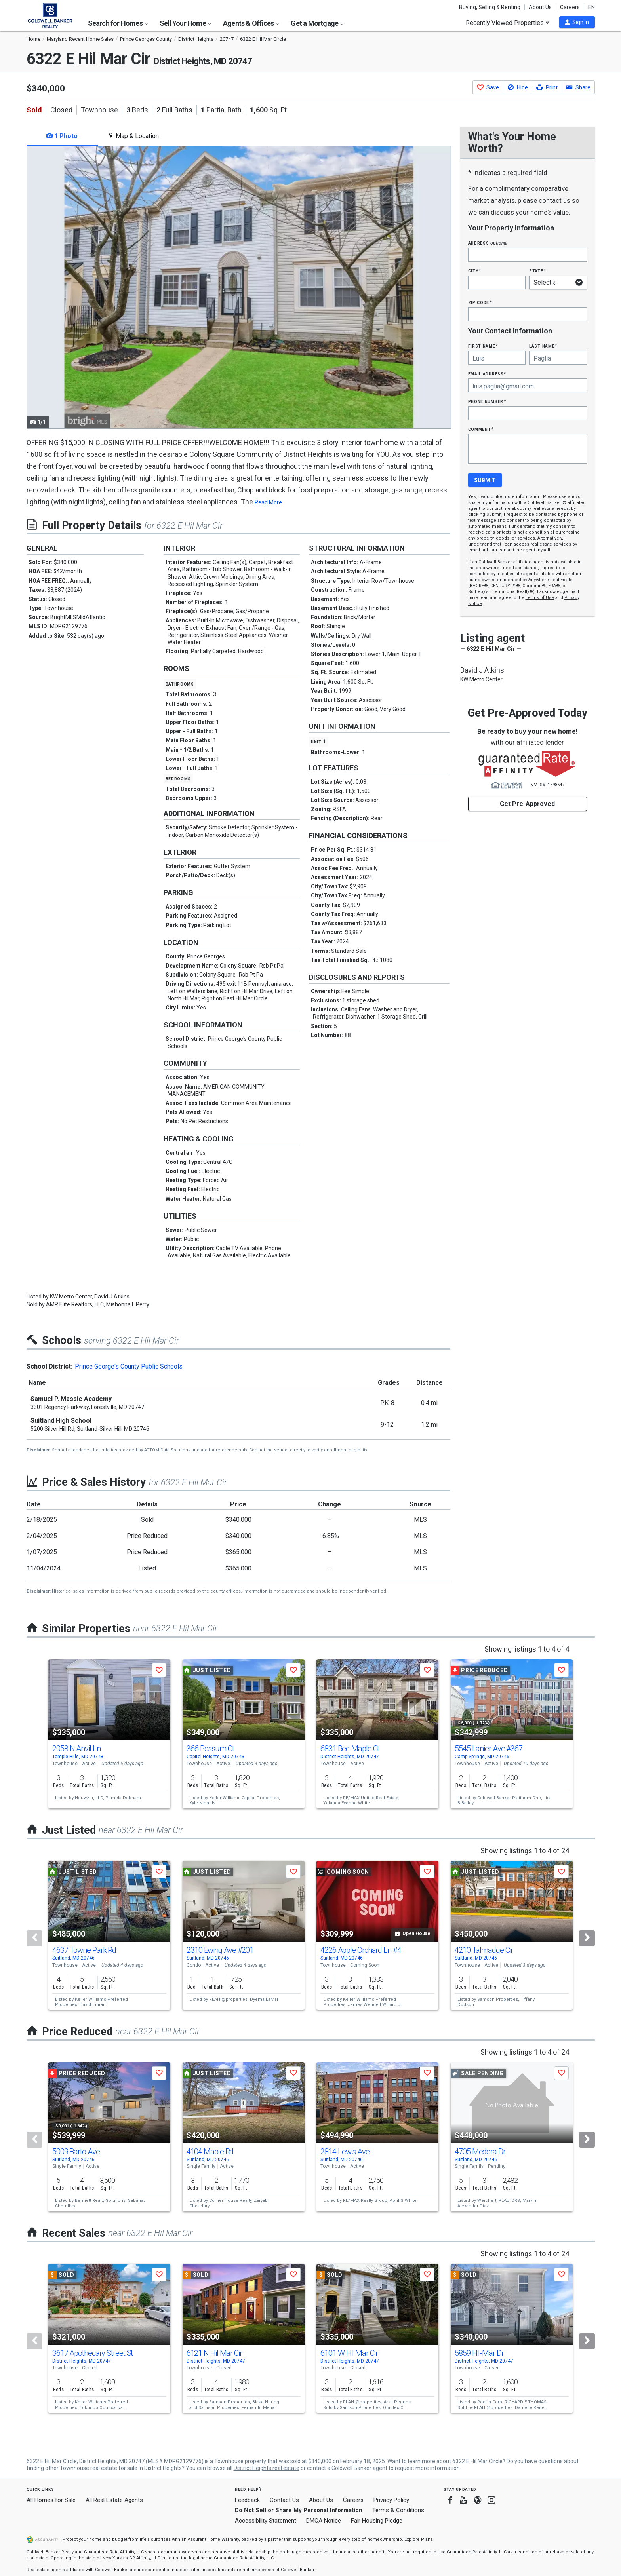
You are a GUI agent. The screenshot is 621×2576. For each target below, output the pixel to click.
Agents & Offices (251, 23)
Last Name (543, 346)
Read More (268, 502)
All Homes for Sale (51, 2500)
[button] (577, 22)
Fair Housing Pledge (376, 2520)
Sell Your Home (185, 23)
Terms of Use (540, 597)
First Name (483, 346)
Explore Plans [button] (418, 2539)
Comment (480, 429)
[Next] (587, 1938)
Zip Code (480, 302)
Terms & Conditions (398, 2510)
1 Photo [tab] (62, 136)
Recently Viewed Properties (507, 22)
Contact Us (284, 2500)
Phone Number (487, 401)
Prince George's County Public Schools (129, 1366)
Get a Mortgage (317, 23)
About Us (540, 7)
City (474, 271)
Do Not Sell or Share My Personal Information (298, 2510)
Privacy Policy (391, 2500)
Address (488, 243)
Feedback (247, 2500)
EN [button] (591, 7)
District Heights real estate (266, 2468)
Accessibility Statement (265, 2520)
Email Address (487, 373)
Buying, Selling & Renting (489, 7)
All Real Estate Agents (114, 2500)
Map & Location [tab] (133, 136)
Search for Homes (118, 23)
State (537, 271)
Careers (570, 7)
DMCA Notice (323, 2520)
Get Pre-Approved (527, 804)
